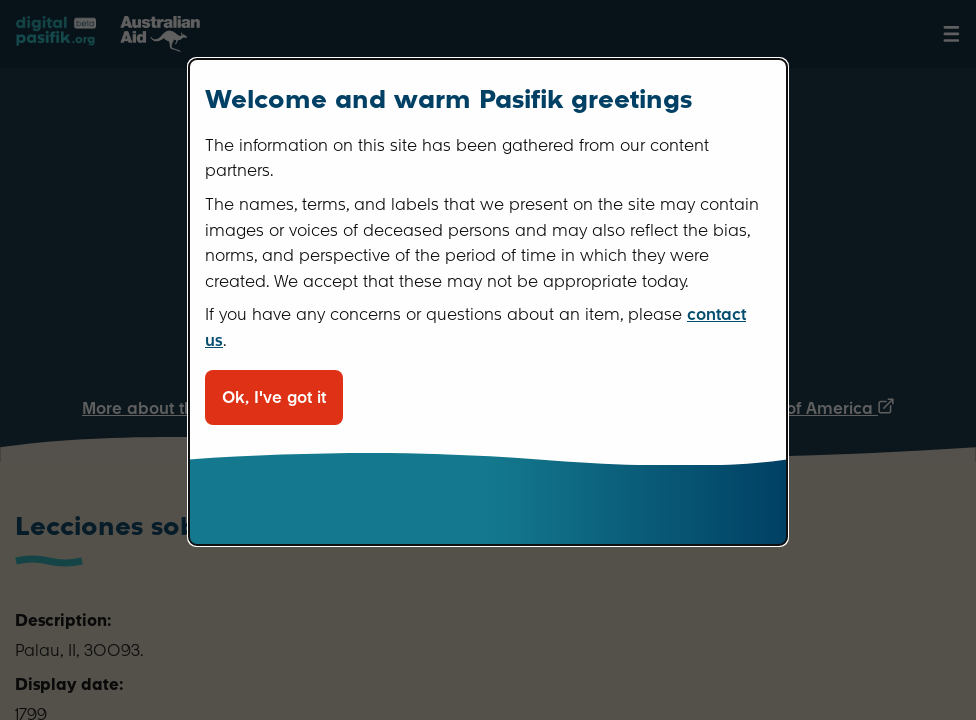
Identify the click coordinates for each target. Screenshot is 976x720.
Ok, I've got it (274, 397)
